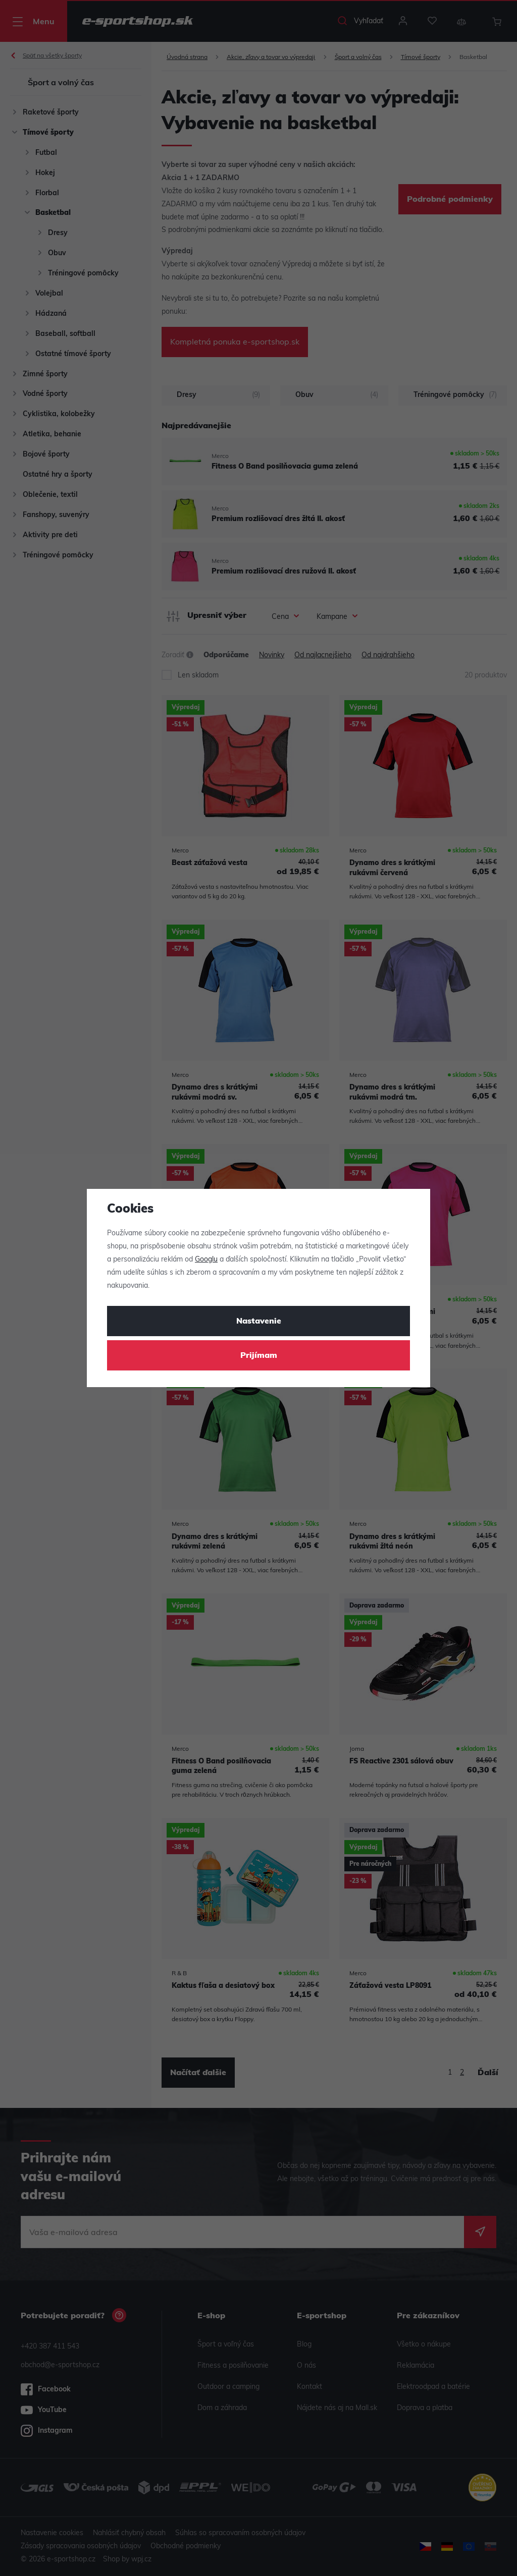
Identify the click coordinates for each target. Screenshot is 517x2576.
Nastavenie (258, 1322)
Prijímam (258, 1356)
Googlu (206, 1260)
